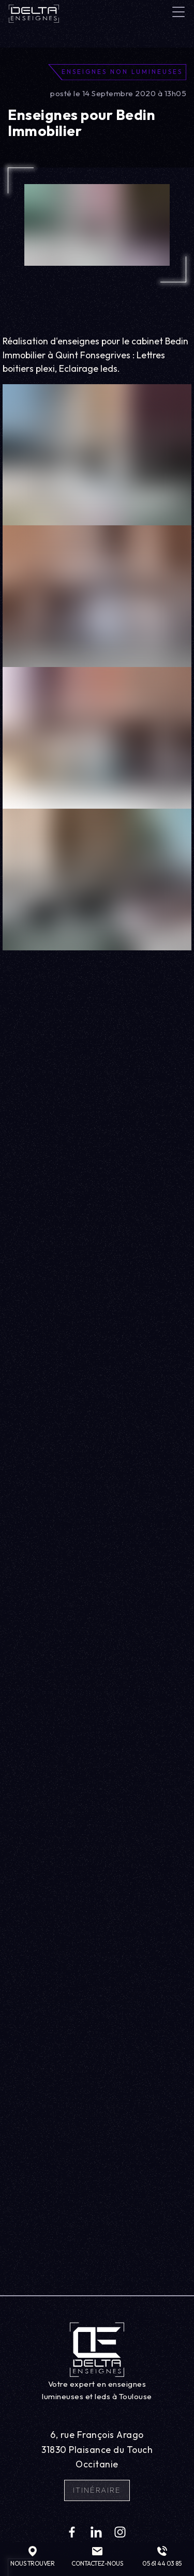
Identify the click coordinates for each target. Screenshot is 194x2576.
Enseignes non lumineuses (122, 71)
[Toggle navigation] (178, 12)
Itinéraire (97, 2490)
